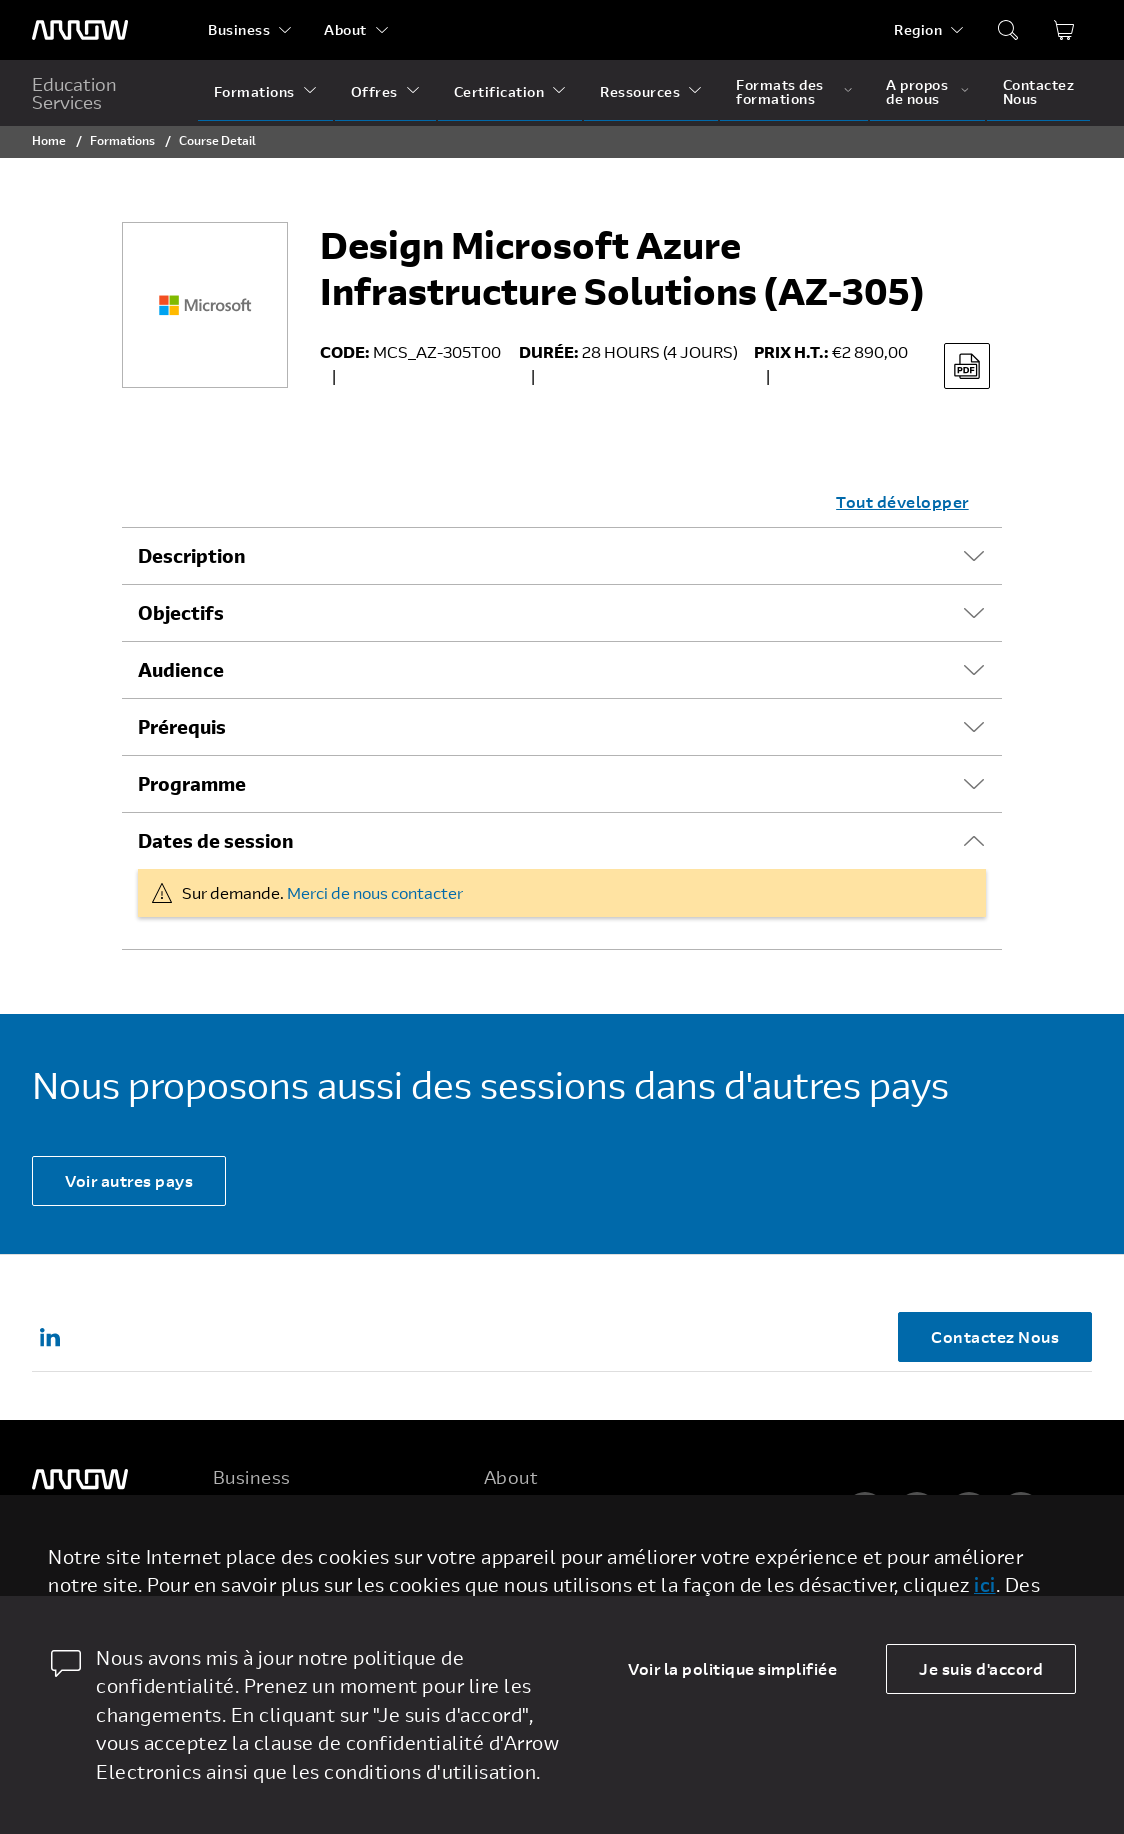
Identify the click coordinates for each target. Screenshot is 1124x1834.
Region (918, 29)
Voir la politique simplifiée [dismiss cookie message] (732, 1668)
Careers (512, 1554)
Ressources (640, 91)
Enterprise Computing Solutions (325, 1554)
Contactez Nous (1039, 91)
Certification (499, 91)
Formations (254, 91)
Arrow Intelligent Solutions (308, 1592)
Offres (374, 91)
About (345, 29)
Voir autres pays (129, 1180)
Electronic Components (295, 1516)
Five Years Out (536, 1516)
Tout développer (902, 501)
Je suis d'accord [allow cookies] (981, 1668)
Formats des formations (780, 91)
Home (49, 140)
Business (239, 29)
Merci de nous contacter (375, 892)
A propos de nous (917, 91)
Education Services (74, 93)
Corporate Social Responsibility (595, 1592)
